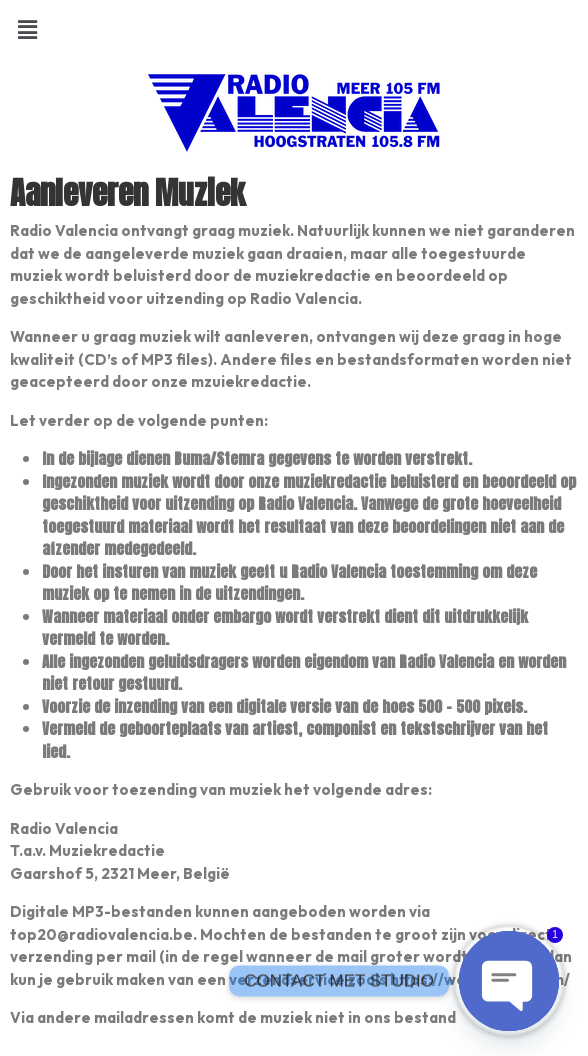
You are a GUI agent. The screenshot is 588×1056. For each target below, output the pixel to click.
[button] (27, 29)
